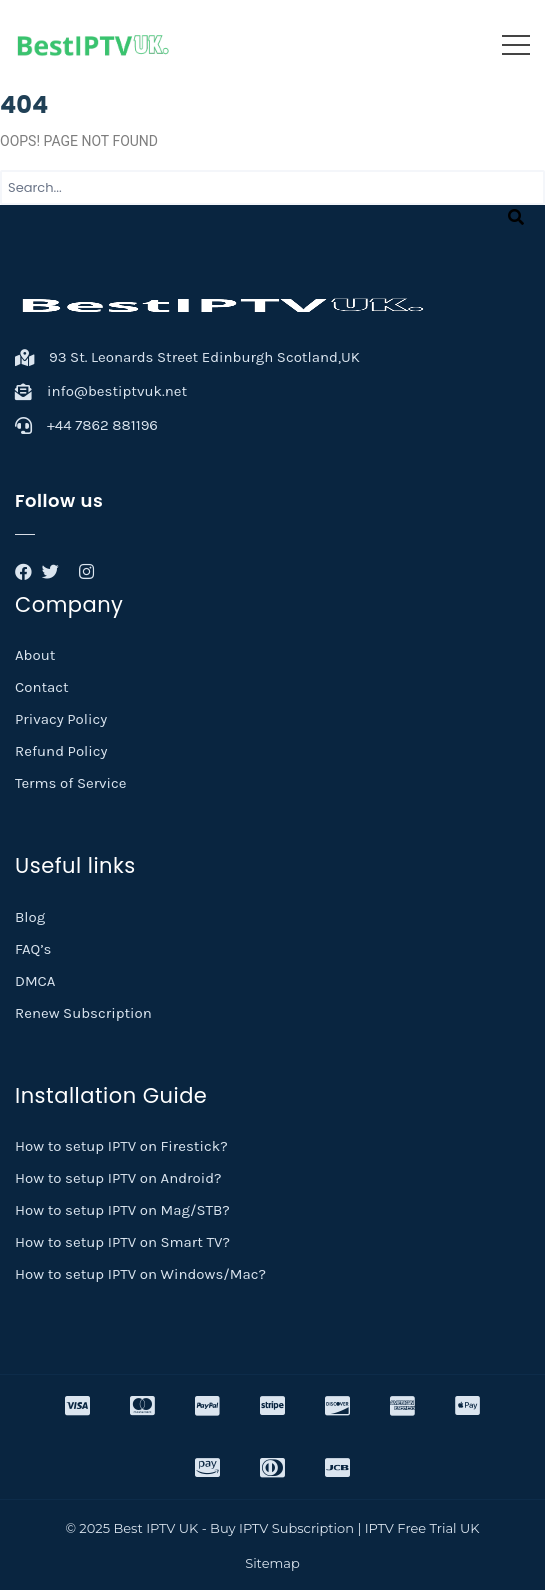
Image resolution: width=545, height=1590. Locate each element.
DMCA (35, 981)
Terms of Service (71, 783)
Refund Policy (61, 751)
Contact (42, 687)
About (35, 655)
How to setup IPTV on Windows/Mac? (140, 1274)
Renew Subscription (83, 1013)
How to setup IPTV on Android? (118, 1178)
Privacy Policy (61, 719)
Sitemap (272, 1563)
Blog (30, 917)
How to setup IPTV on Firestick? (121, 1146)
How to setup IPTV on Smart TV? (122, 1242)
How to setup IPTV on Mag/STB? (122, 1210)
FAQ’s (33, 949)
